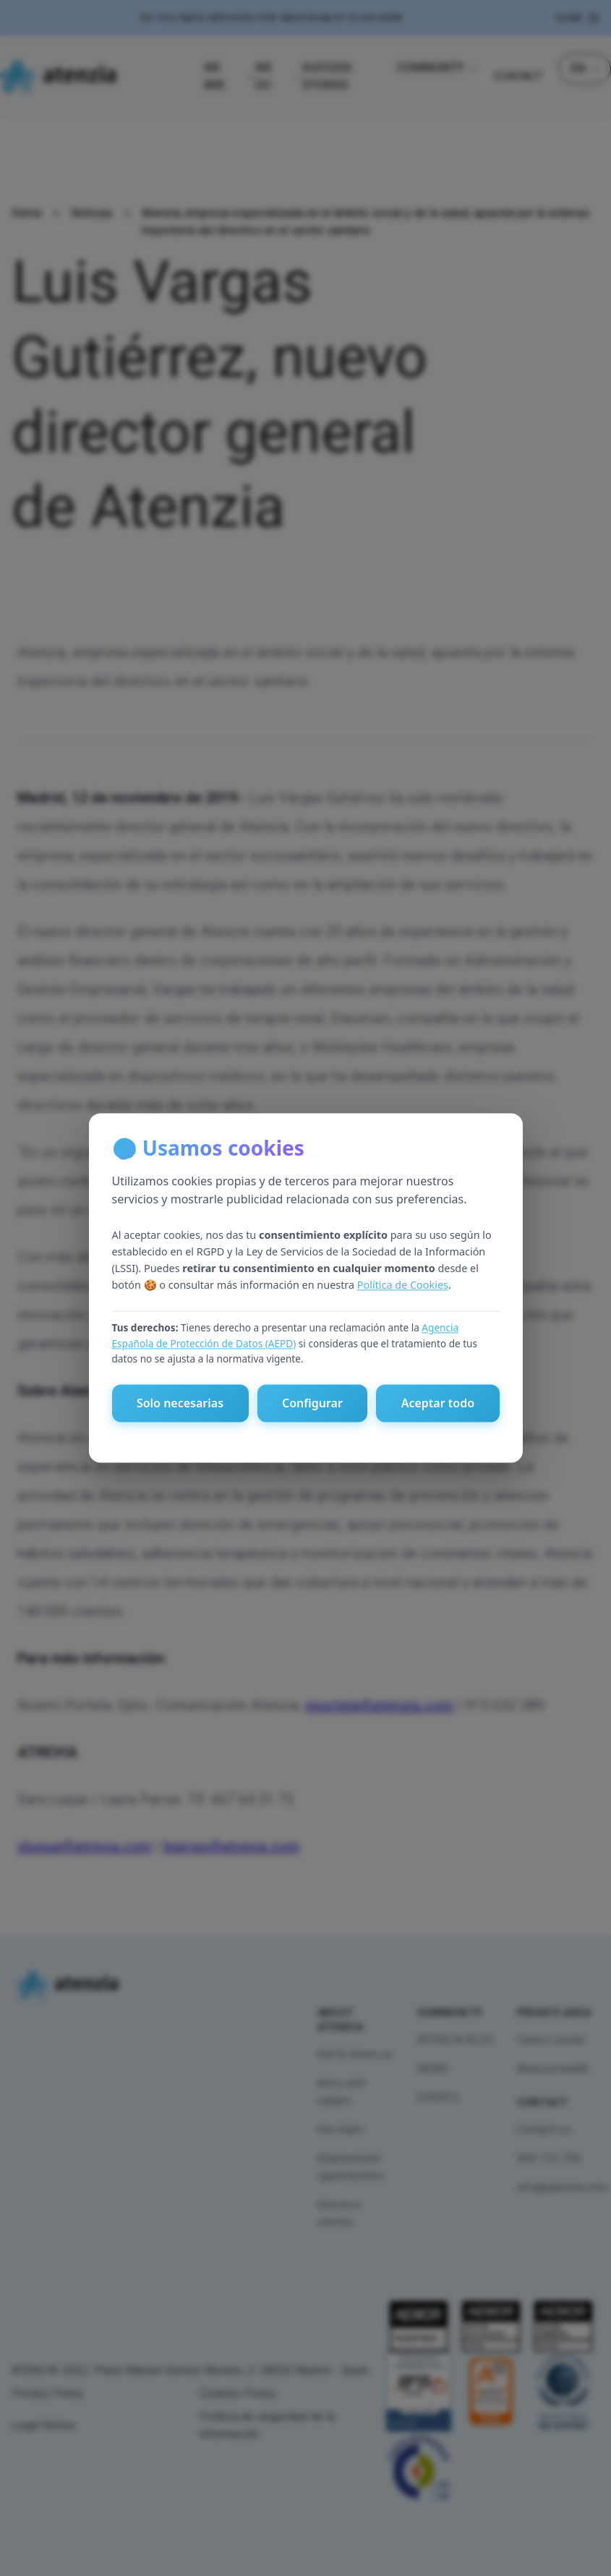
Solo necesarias (180, 1404)
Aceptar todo (437, 1404)
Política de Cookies (402, 1285)
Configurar (312, 1404)
